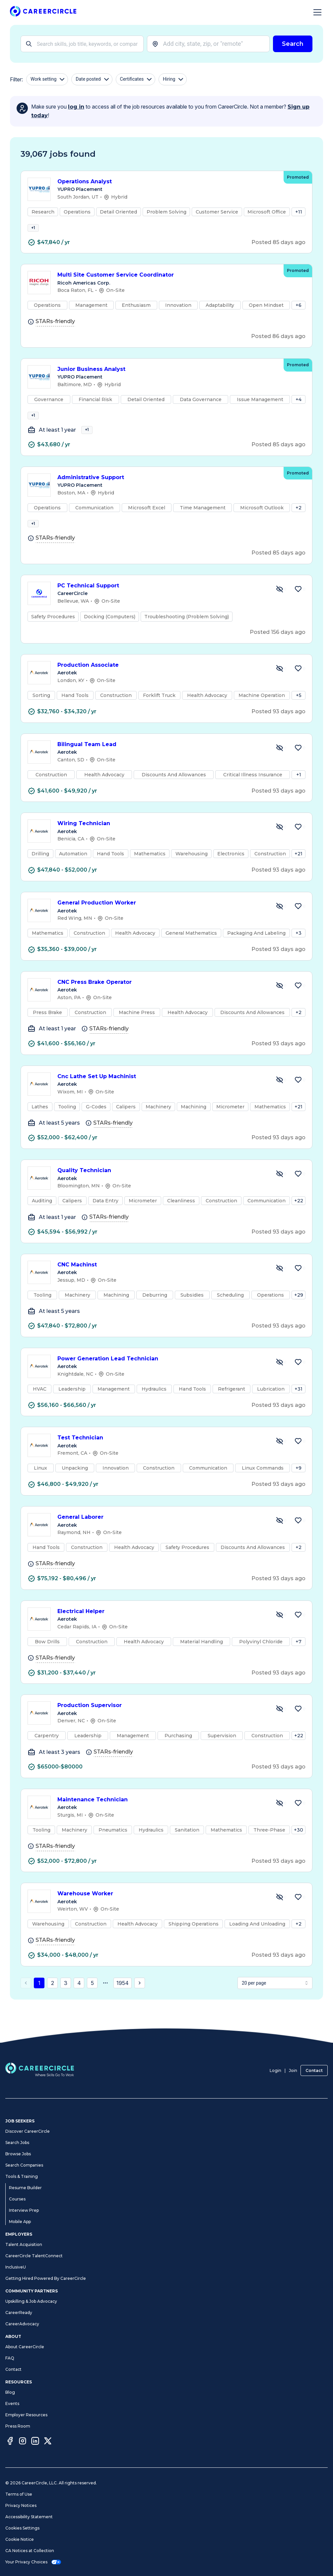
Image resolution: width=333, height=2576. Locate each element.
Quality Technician (161, 1189)
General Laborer (161, 1535)
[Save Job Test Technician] (298, 1459)
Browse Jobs (18, 2153)
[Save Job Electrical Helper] (298, 1633)
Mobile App (20, 2221)
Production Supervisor (161, 1724)
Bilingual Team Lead (161, 762)
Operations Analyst (167, 182)
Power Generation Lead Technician (161, 1377)
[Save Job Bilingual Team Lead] (298, 765)
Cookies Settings (22, 2528)
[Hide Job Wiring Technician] (279, 845)
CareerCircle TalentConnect (34, 2255)
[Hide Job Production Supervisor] (279, 1727)
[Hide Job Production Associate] (279, 686)
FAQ (9, 2358)
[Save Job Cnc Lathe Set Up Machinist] (298, 1097)
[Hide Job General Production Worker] (279, 924)
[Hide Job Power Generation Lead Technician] (279, 1380)
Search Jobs (17, 2142)
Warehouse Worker (161, 1912)
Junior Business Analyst (167, 375)
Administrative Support (167, 489)
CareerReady (18, 2312)
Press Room (17, 2426)
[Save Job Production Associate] (298, 686)
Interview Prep (24, 2210)
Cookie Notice (19, 2539)
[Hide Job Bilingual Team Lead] (279, 765)
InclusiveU (15, 2267)
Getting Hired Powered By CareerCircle (45, 2278)
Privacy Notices (20, 2505)
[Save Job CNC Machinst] (298, 1286)
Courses (17, 2198)
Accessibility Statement (29, 2516)
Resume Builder (25, 2187)
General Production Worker (161, 921)
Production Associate (161, 683)
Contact (314, 2070)
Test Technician (161, 1456)
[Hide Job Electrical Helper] (279, 1633)
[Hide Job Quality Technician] (279, 1192)
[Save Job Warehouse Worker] (298, 1915)
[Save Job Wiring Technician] (298, 845)
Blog (10, 2392)
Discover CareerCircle (27, 2131)
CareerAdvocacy (22, 2323)
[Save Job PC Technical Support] (298, 607)
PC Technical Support (161, 604)
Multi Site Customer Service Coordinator (167, 281)
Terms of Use (18, 2494)
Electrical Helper (161, 1630)
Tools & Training (21, 2176)
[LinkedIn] (35, 2441)
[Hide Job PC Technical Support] (279, 607)
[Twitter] (47, 2441)
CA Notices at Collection (29, 2550)
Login (275, 2070)
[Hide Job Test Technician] (279, 1459)
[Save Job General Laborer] (298, 1538)
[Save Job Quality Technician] (298, 1192)
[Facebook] (10, 2441)
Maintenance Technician (161, 1818)
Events (12, 2403)
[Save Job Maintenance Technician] (298, 1821)
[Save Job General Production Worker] (298, 924)
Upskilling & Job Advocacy (31, 2301)
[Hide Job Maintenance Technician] (279, 1821)
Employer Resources (26, 2414)
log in (76, 107)
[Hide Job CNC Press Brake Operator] (279, 1003)
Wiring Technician (161, 842)
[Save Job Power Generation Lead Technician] (298, 1380)
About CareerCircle (24, 2346)
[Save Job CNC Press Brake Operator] (298, 1003)
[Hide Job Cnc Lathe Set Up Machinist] (279, 1097)
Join (293, 2070)
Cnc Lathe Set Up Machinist (161, 1094)
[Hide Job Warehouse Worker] (279, 1915)
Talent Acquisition (23, 2244)
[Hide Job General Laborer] (279, 1538)
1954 (122, 2001)
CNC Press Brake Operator (161, 1000)
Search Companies (24, 2165)
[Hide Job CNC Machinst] (279, 1286)
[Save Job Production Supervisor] (298, 1727)
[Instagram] (22, 2441)
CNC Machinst (161, 1283)
